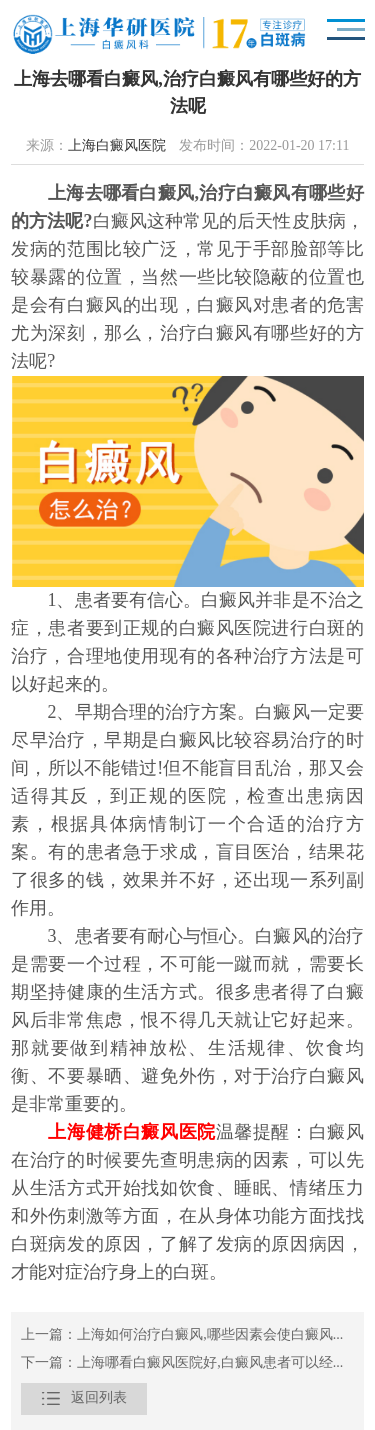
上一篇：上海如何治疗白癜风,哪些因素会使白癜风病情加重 (187, 1335)
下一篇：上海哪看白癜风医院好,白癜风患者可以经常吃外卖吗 (187, 1363)
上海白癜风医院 (117, 146)
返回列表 (84, 1399)
